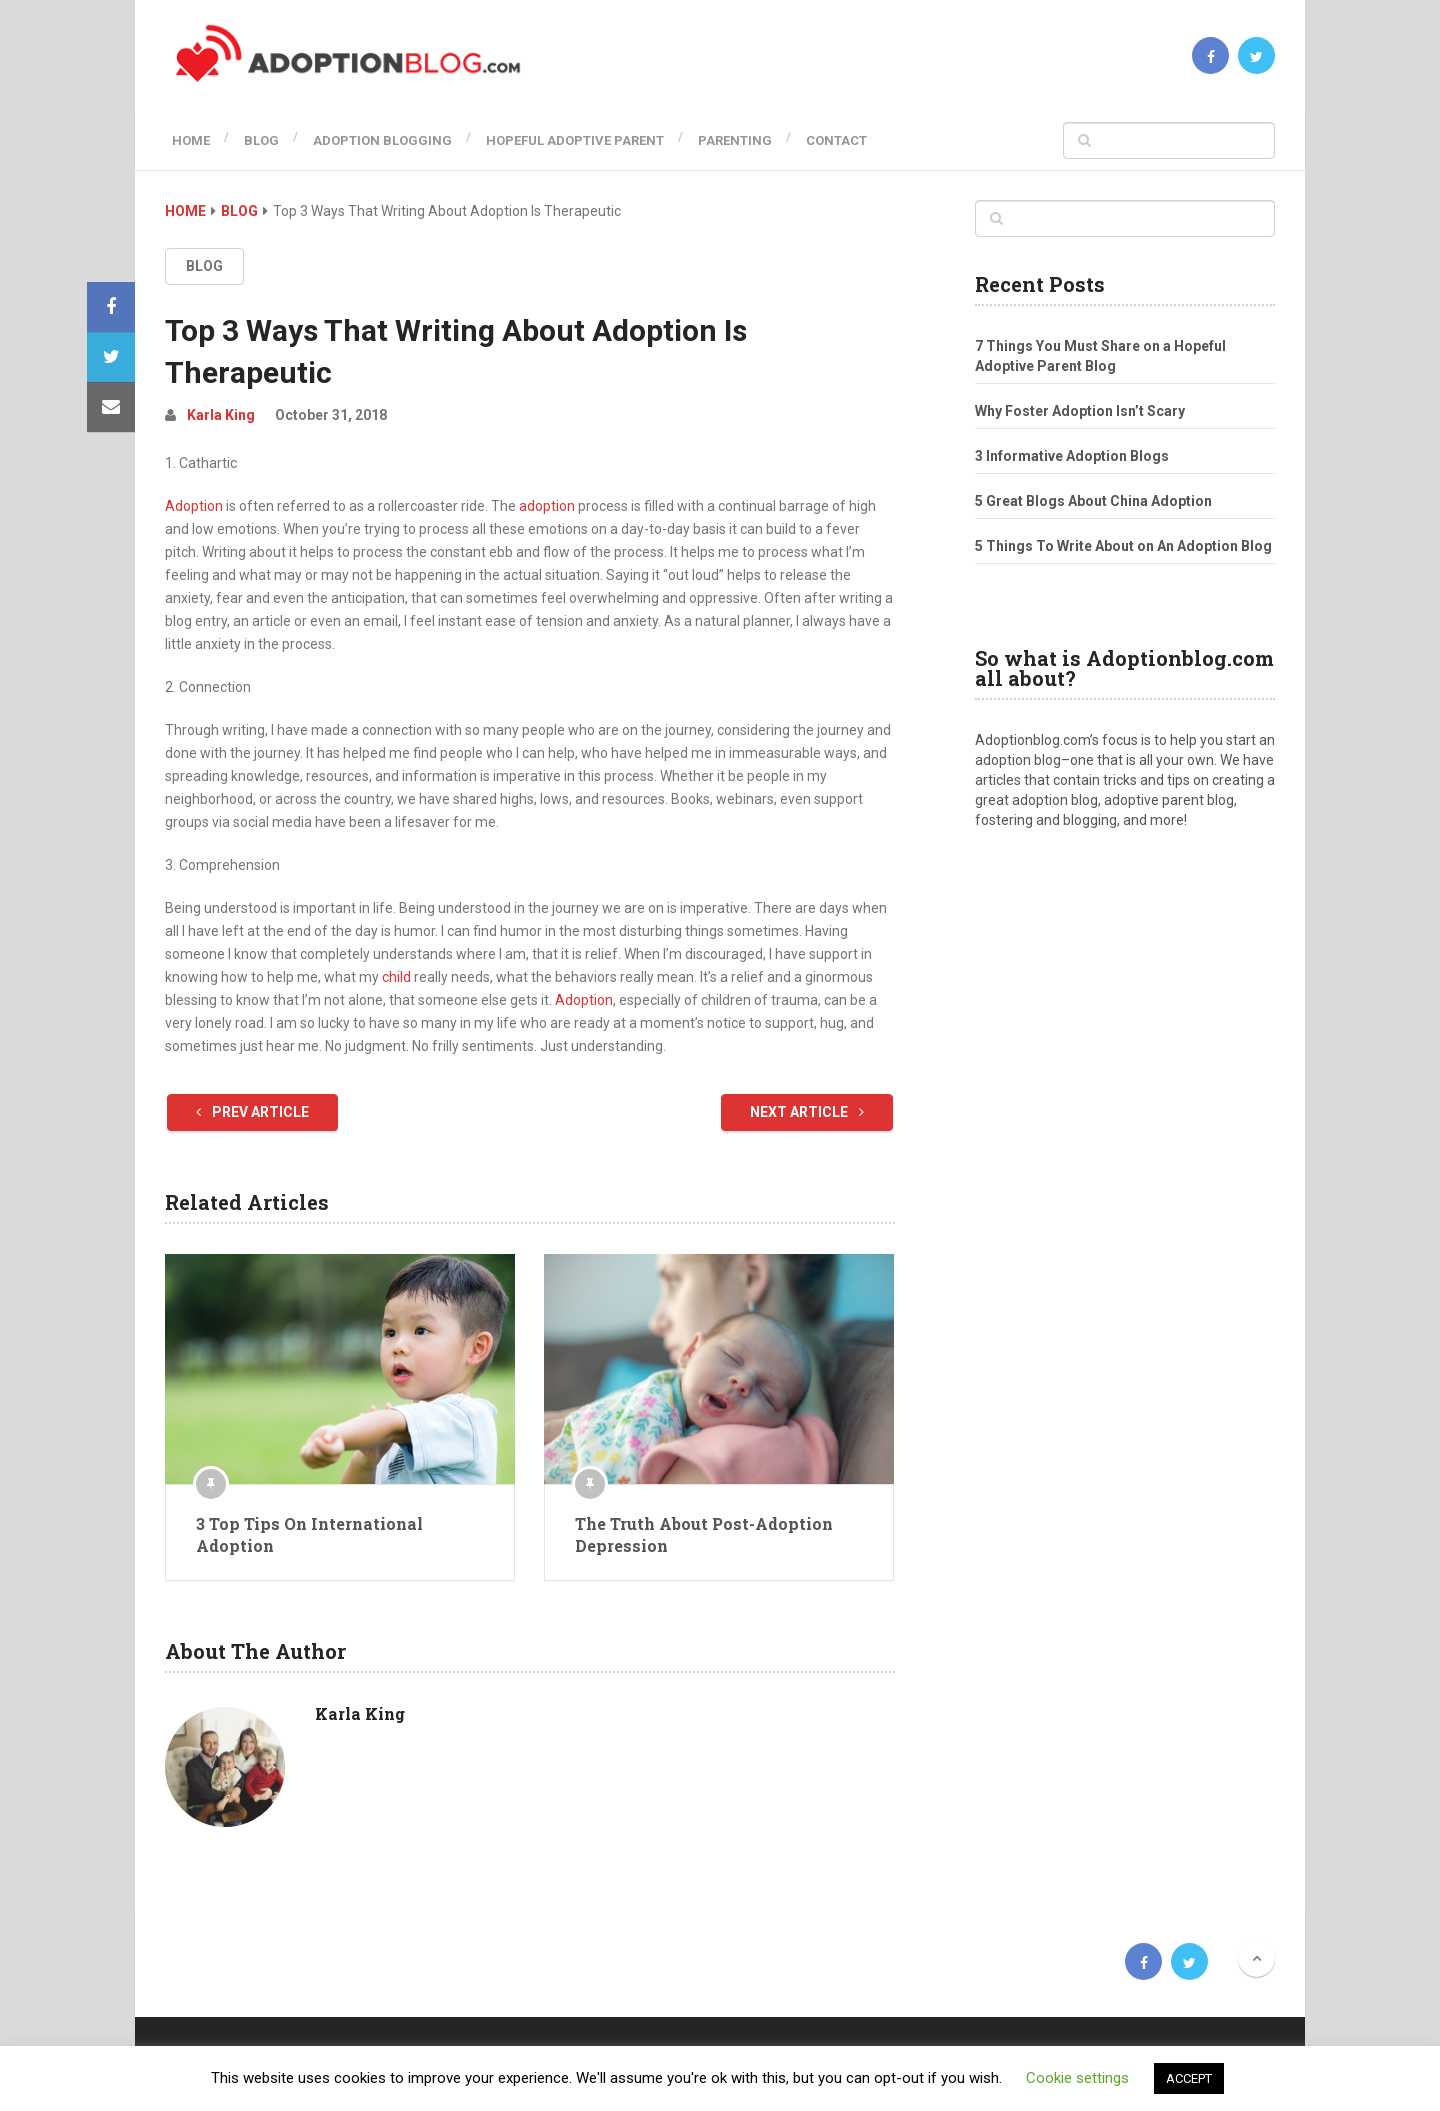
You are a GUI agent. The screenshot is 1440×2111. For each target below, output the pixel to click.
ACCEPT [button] (1189, 2078)
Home (184, 140)
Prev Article (252, 1112)
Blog (262, 140)
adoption (547, 506)
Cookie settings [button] (1077, 2078)
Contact (869, 140)
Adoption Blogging (391, 140)
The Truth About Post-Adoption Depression (704, 1534)
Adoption (194, 506)
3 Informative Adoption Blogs (1072, 456)
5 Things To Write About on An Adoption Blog (1123, 546)
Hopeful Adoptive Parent (592, 140)
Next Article (807, 1112)
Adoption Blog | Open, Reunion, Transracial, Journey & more (312, 1962)
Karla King (221, 415)
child (396, 977)
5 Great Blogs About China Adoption (1093, 501)
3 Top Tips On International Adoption (309, 1534)
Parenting (760, 140)
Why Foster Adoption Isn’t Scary (1080, 411)
